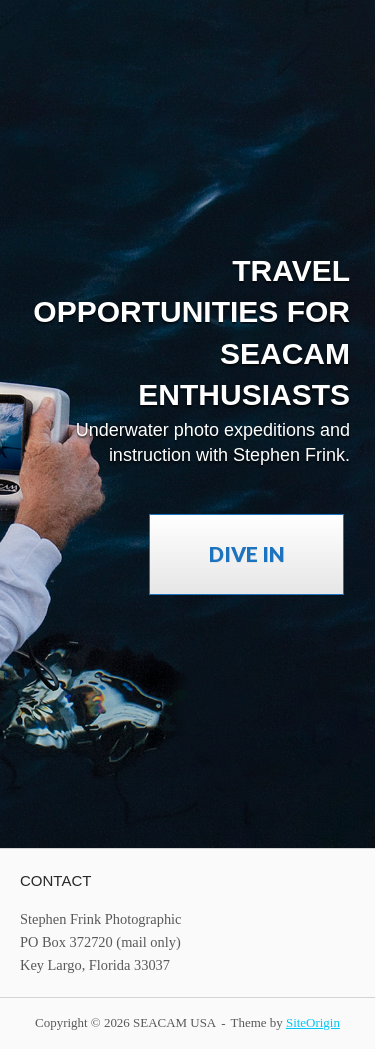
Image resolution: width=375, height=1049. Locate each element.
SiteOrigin (313, 1022)
